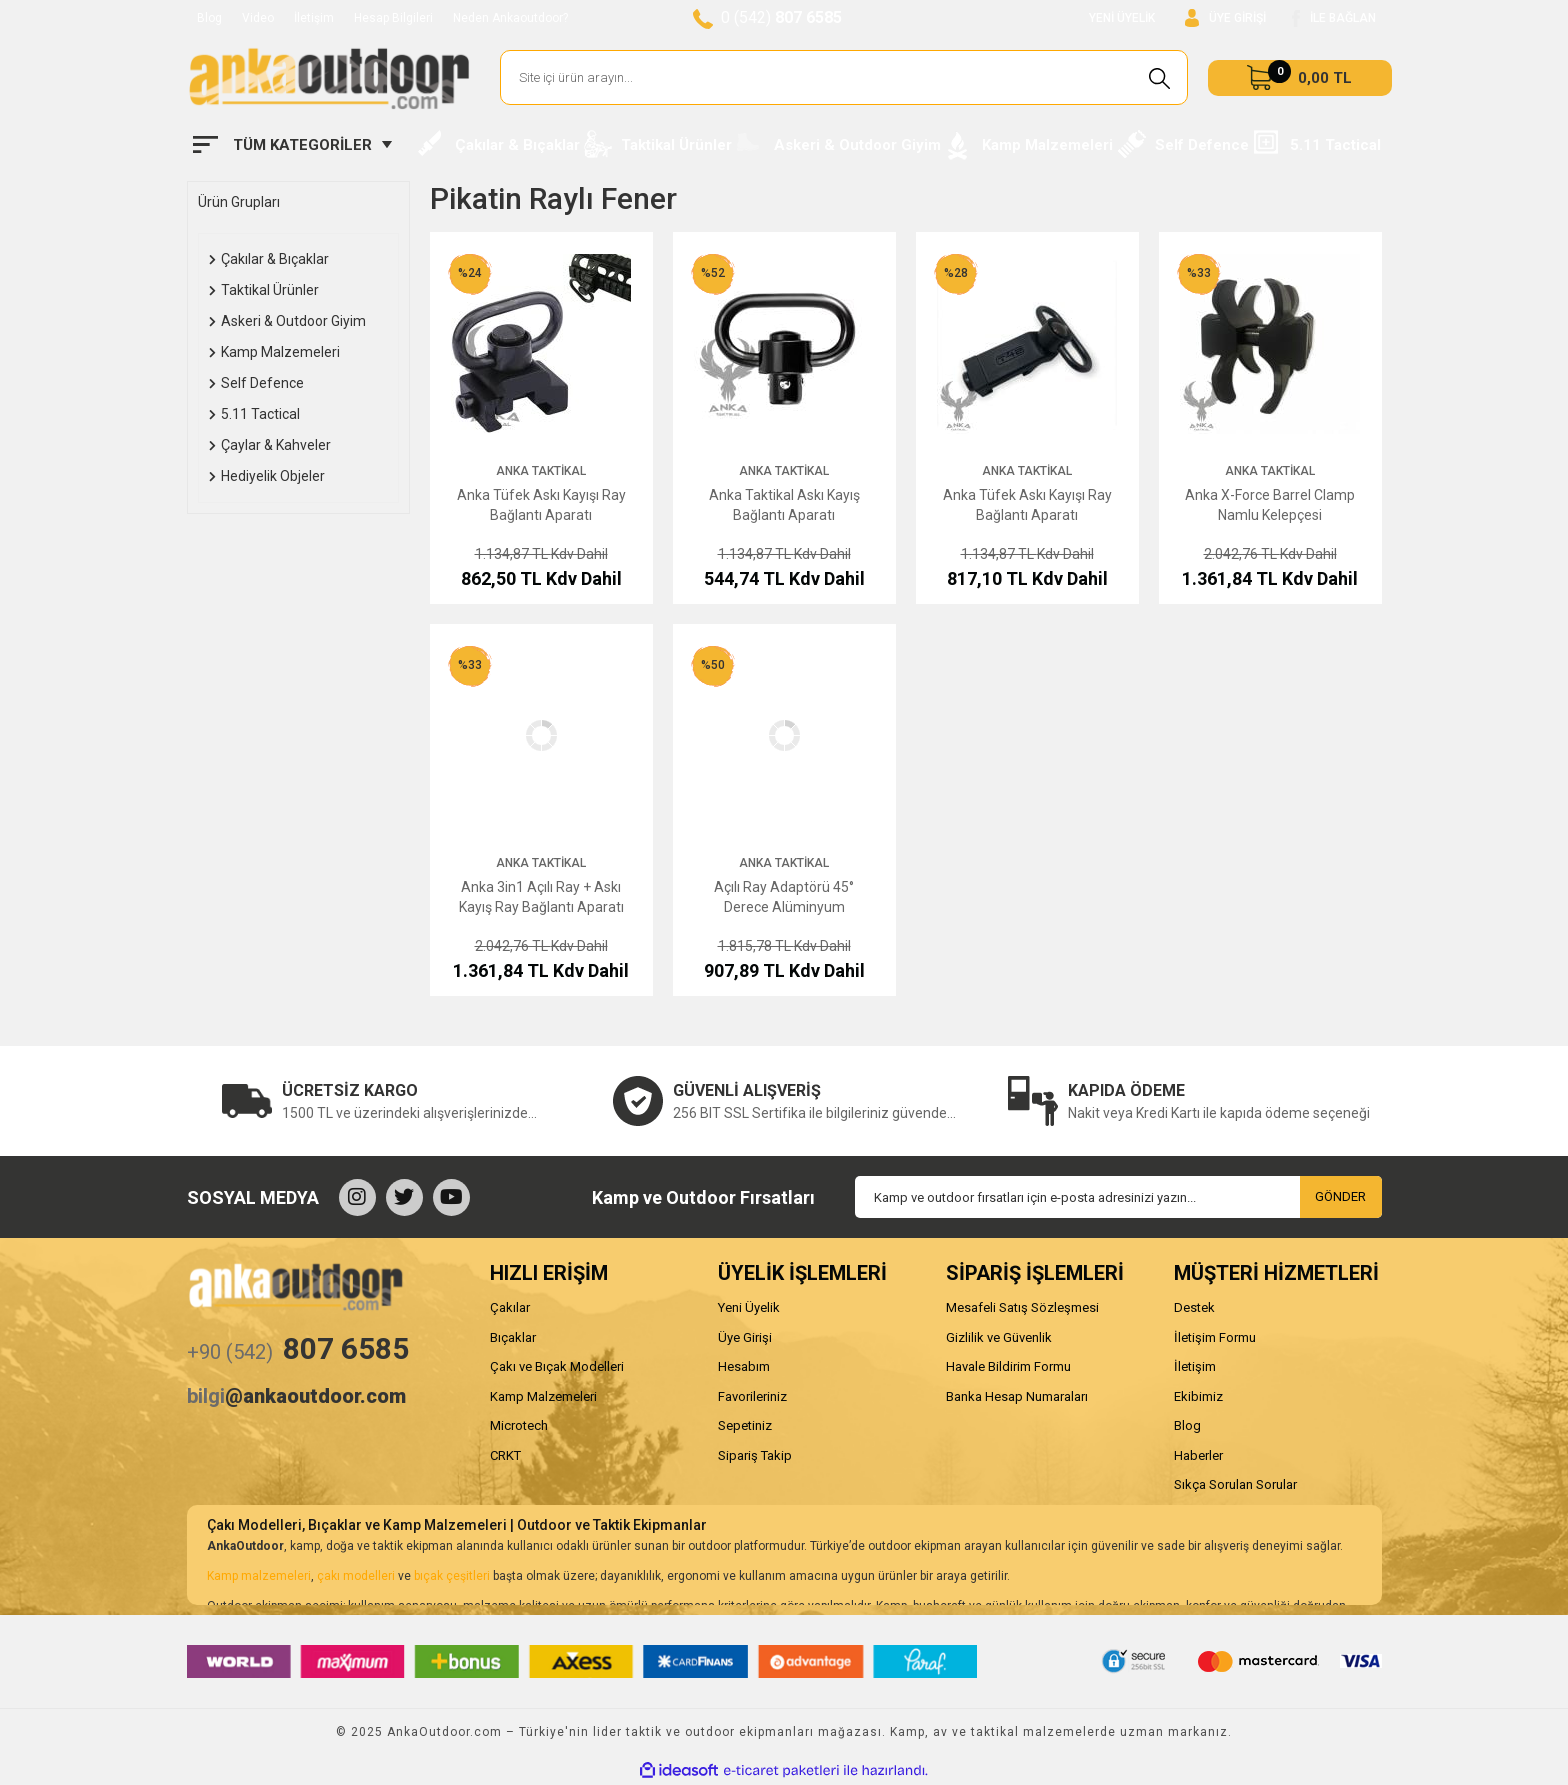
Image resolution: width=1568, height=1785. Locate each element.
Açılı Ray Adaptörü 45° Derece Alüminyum (784, 897)
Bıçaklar (513, 1337)
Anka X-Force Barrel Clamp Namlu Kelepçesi (1270, 505)
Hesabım (744, 1366)
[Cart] (1300, 78)
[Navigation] (292, 145)
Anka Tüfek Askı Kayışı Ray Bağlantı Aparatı (541, 505)
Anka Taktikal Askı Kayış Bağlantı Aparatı (784, 505)
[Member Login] (1225, 18)
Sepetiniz (745, 1425)
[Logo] (329, 78)
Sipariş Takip (755, 1455)
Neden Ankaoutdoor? (510, 18)
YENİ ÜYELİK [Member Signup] (1122, 18)
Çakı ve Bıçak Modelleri (557, 1366)
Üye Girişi (745, 1337)
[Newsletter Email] (1118, 1197)
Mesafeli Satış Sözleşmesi (1022, 1307)
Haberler (1198, 1455)
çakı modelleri (356, 1576)
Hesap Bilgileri (393, 18)
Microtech (519, 1425)
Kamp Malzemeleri (543, 1396)
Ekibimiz (1198, 1396)
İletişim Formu (1215, 1337)
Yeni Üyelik (749, 1307)
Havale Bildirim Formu (1008, 1366)
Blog (209, 18)
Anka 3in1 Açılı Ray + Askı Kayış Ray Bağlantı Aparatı (541, 897)
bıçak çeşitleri (452, 1576)
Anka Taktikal (541, 471)
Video (258, 18)
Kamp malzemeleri (259, 1576)
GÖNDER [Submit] (1340, 1196)
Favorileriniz (752, 1396)
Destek (1194, 1307)
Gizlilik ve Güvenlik (999, 1337)
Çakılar (510, 1307)
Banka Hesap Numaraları (1017, 1396)
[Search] (844, 77)
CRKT (505, 1455)
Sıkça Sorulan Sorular (1235, 1484)
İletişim (314, 18)
